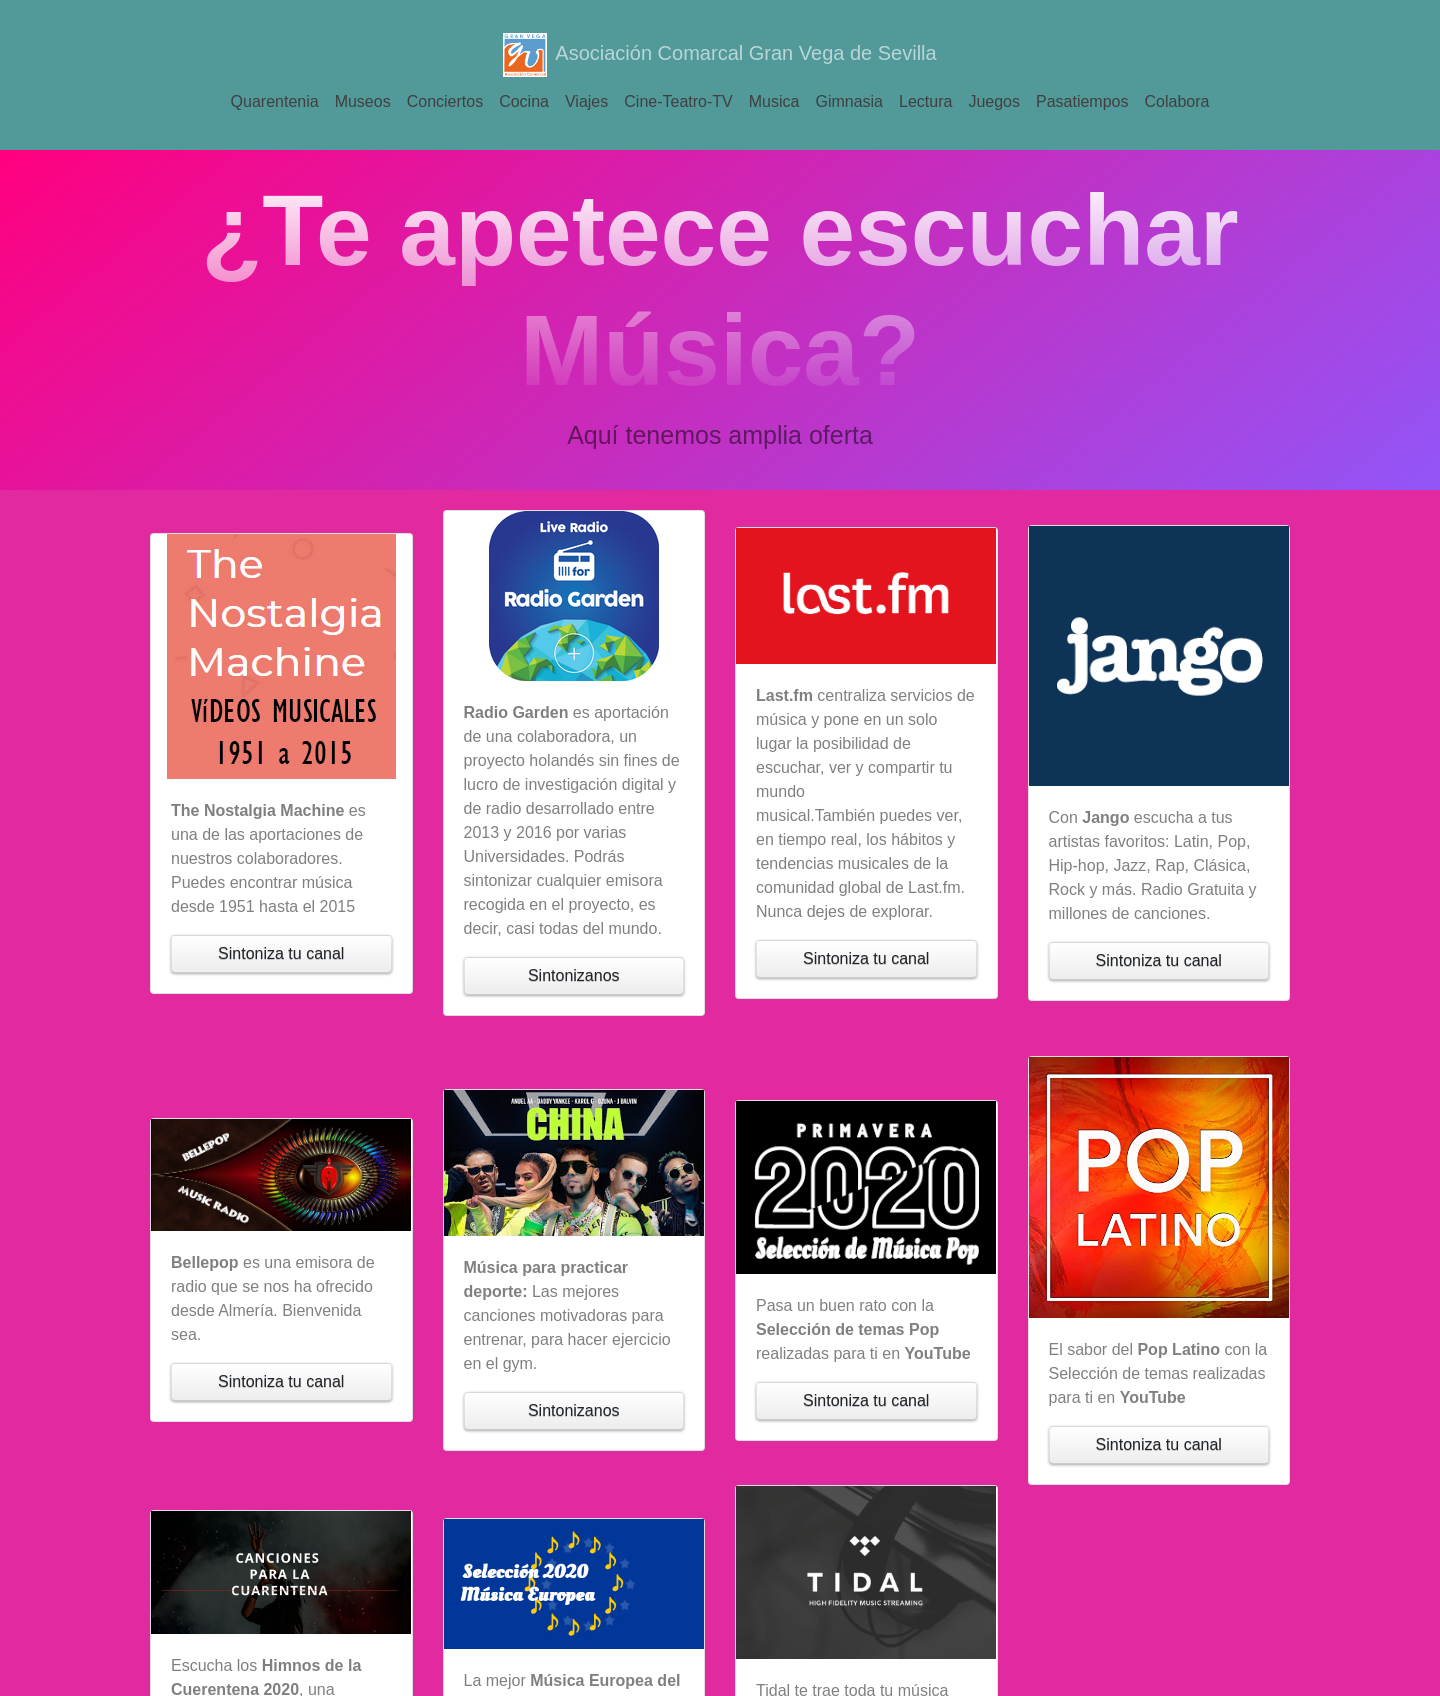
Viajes (586, 101)
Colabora (1176, 101)
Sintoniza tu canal (281, 953)
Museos (363, 101)
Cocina (524, 101)
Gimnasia (849, 101)
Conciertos (445, 101)
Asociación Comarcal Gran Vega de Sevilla (719, 55)
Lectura (925, 101)
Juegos (994, 101)
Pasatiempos (1082, 101)
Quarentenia (275, 101)
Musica (774, 101)
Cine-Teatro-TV (678, 101)
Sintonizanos (574, 975)
